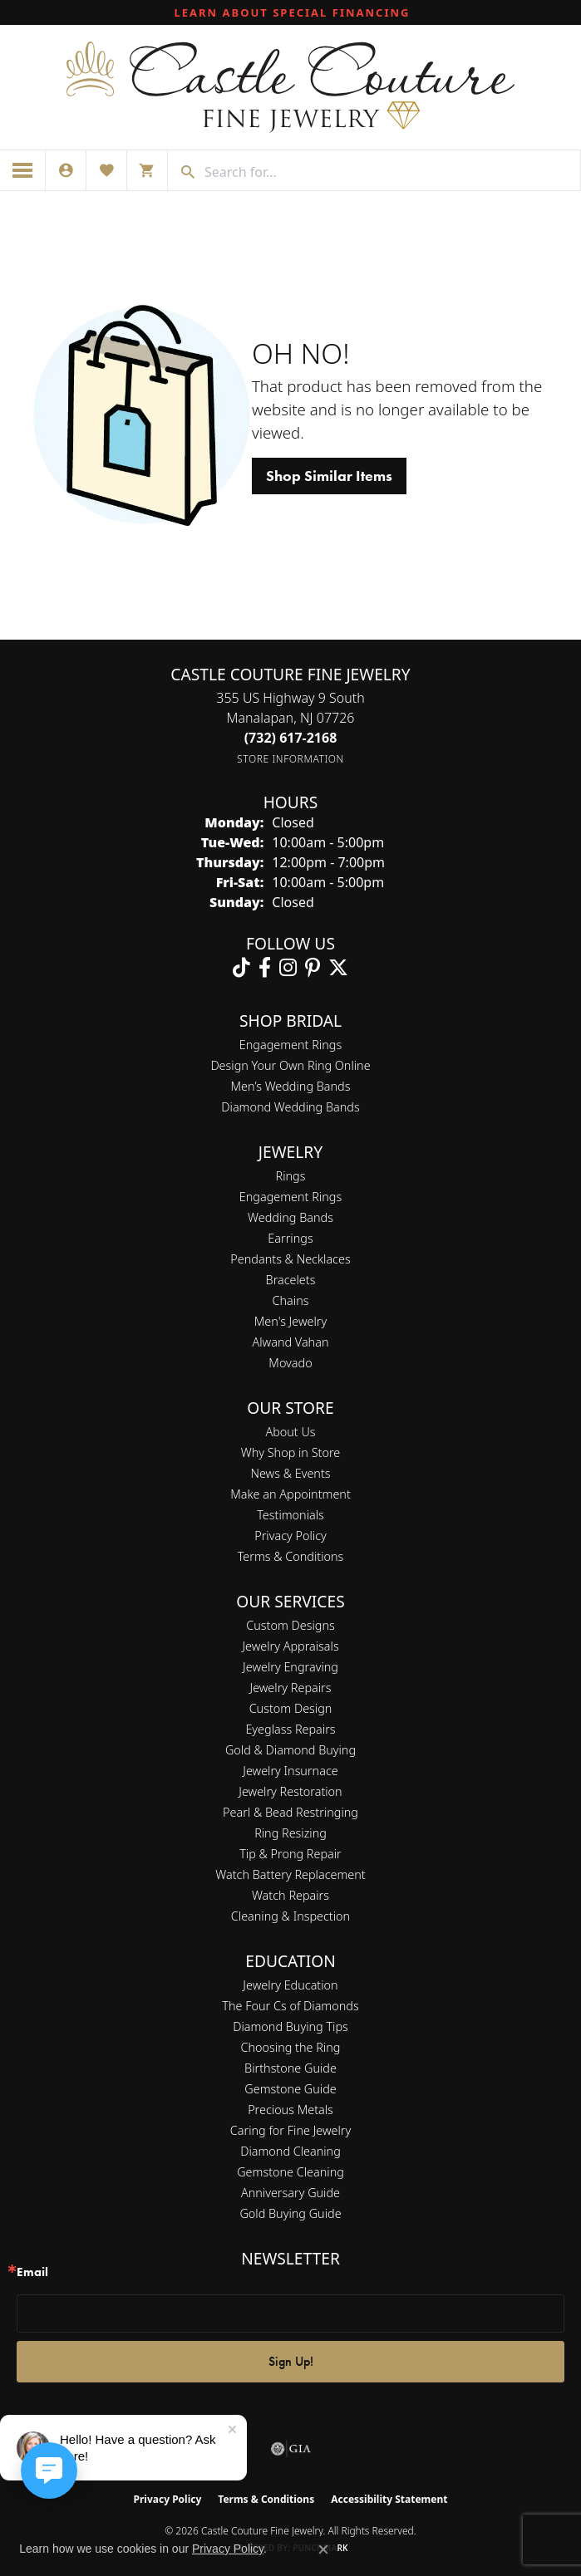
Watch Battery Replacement (290, 1874)
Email (32, 2272)
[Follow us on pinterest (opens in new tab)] (312, 968)
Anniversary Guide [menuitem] (290, 2193)
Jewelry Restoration (290, 1791)
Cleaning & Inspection (290, 1916)
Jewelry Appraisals (290, 1646)
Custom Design (290, 1708)
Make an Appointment (290, 1494)
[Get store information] (290, 759)
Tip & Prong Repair (290, 1854)
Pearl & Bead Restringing (290, 1812)
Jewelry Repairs (291, 1687)
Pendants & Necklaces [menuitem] (290, 1259)
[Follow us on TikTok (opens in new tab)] (241, 968)
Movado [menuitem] (290, 1363)
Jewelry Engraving (290, 1667)
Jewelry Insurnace (290, 1771)
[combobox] (388, 172)
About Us (290, 1432)
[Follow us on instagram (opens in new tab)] (288, 968)
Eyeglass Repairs (290, 1729)
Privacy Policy (290, 1535)
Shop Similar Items (329, 476)
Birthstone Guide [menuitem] (290, 2068)
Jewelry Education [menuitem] (290, 1985)
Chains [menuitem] (291, 1300)
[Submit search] (182, 172)
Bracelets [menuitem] (291, 1280)
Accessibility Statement (389, 2499)
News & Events (290, 1473)
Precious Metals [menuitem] (290, 2109)
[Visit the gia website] (291, 2448)
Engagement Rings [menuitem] (290, 1197)
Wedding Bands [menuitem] (290, 1217)
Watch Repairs (290, 1895)
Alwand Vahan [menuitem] (291, 1342)
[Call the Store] (290, 738)
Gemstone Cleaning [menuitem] (290, 2172)
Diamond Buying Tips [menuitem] (290, 2026)
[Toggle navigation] (23, 170)
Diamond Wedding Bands (290, 1107)
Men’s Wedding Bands (291, 1086)
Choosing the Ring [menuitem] (291, 2047)
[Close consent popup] (323, 2549)
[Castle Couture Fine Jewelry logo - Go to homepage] (290, 87)
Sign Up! (290, 2361)
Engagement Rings (290, 1044)
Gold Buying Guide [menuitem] (290, 2213)
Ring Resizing (290, 1833)
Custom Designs (290, 1625)
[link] (291, 12)
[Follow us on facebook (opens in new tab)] (264, 968)
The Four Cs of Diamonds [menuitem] (290, 2006)
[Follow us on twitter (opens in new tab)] (338, 968)
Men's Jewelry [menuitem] (290, 1321)
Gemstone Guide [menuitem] (290, 2089)
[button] (66, 170)
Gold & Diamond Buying (290, 1750)
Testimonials (290, 1515)
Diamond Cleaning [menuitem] (290, 2151)
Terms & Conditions (291, 1556)
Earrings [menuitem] (290, 1238)
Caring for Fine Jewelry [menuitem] (290, 2130)
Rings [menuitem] (291, 1176)
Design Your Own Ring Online (290, 1065)
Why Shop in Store (290, 1452)
